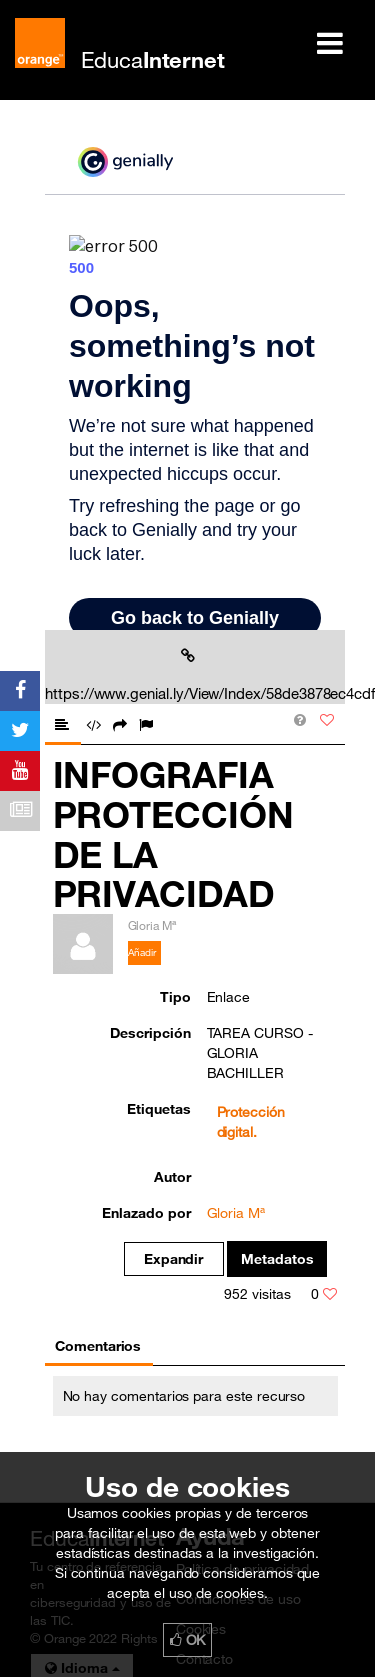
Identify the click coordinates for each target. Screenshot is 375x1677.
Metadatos (277, 1259)
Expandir (174, 1259)
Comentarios (98, 1346)
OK (188, 1640)
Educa (153, 59)
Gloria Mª (236, 1213)
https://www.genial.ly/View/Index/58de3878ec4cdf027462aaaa (191, 675)
